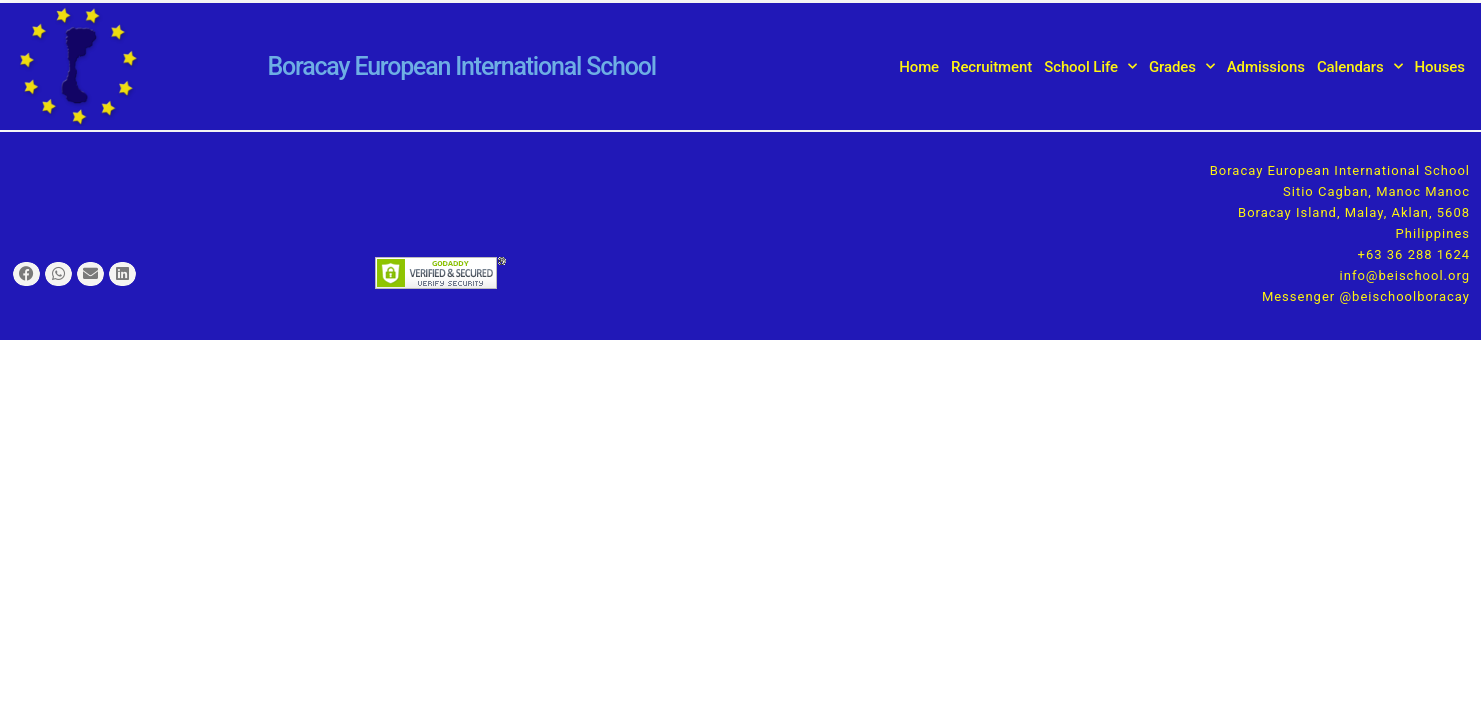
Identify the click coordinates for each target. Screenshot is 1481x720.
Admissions (1266, 67)
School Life (1090, 66)
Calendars (1360, 66)
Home (919, 67)
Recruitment (991, 67)
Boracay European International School (461, 66)
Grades (1182, 66)
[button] (26, 274)
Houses (1440, 67)
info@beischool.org (1405, 275)
